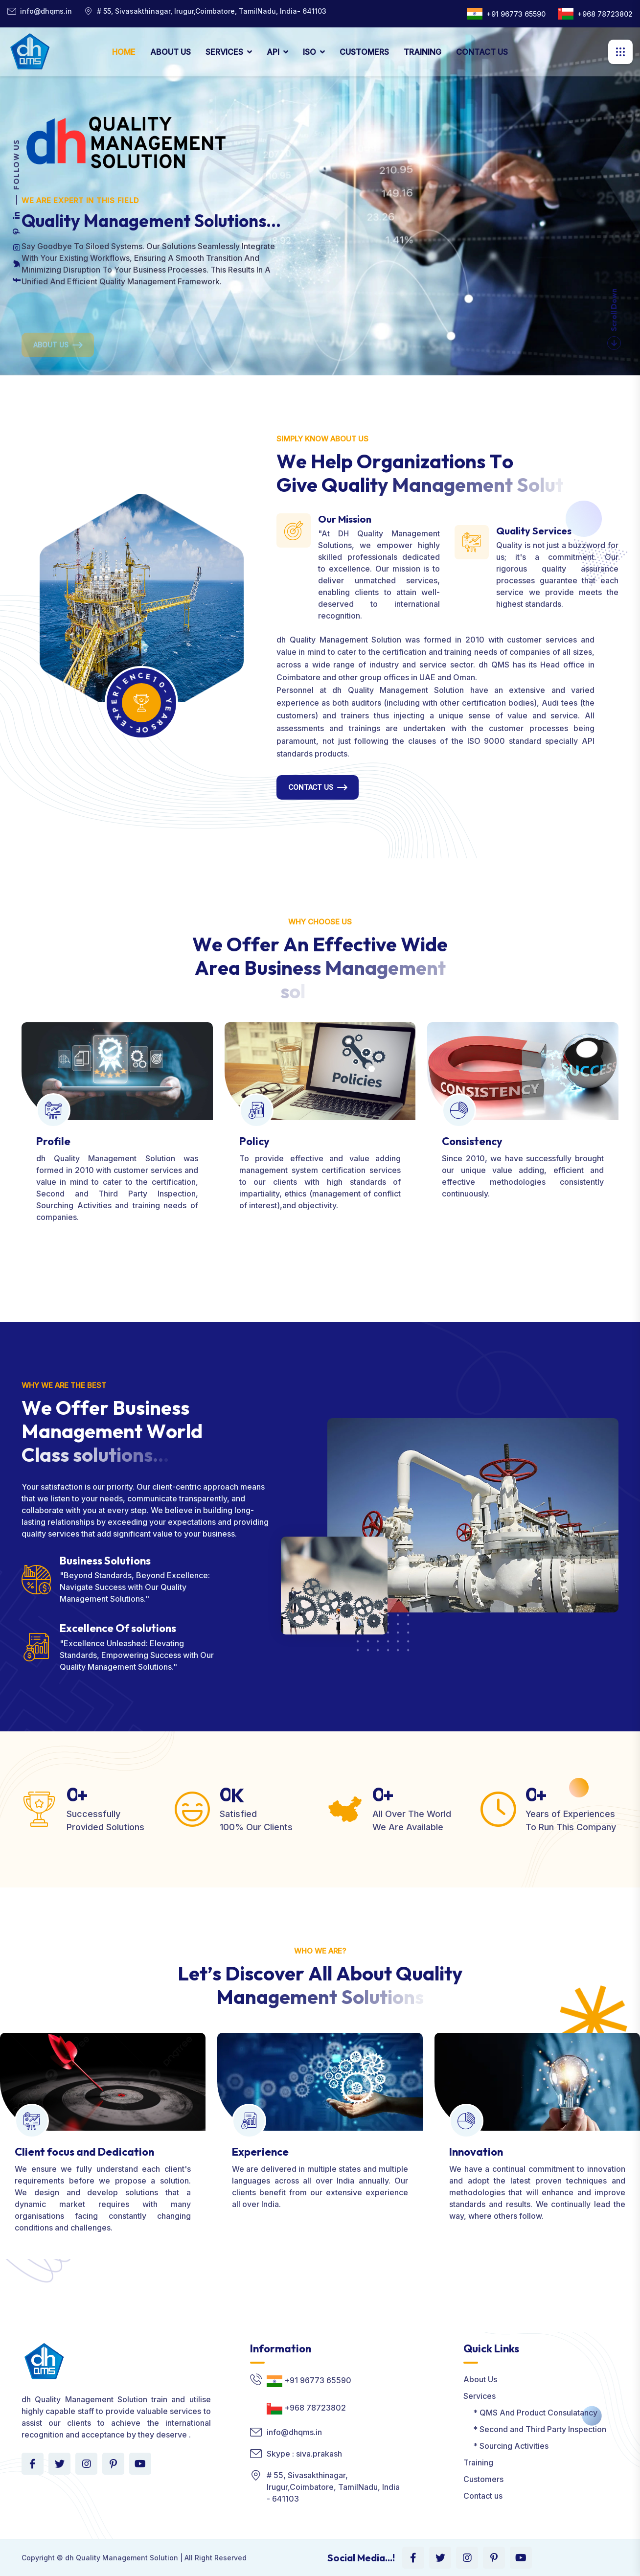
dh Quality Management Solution (121, 2557)
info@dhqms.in (46, 11)
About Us (480, 2379)
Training (478, 2462)
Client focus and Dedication (84, 2152)
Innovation (476, 2152)
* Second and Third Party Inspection (534, 2429)
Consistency (472, 1141)
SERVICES (224, 52)
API (273, 52)
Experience (260, 2152)
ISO (309, 52)
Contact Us (310, 787)
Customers (483, 2479)
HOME (124, 52)
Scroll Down (614, 319)
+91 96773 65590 (516, 14)
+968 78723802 (605, 14)
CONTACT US (482, 52)
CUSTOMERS (364, 52)
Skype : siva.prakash (304, 2454)
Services (479, 2396)
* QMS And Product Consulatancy (530, 2412)
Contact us (483, 2496)
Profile (53, 1141)
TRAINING (422, 52)
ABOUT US (170, 52)
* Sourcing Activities (506, 2446)
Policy (254, 1141)
